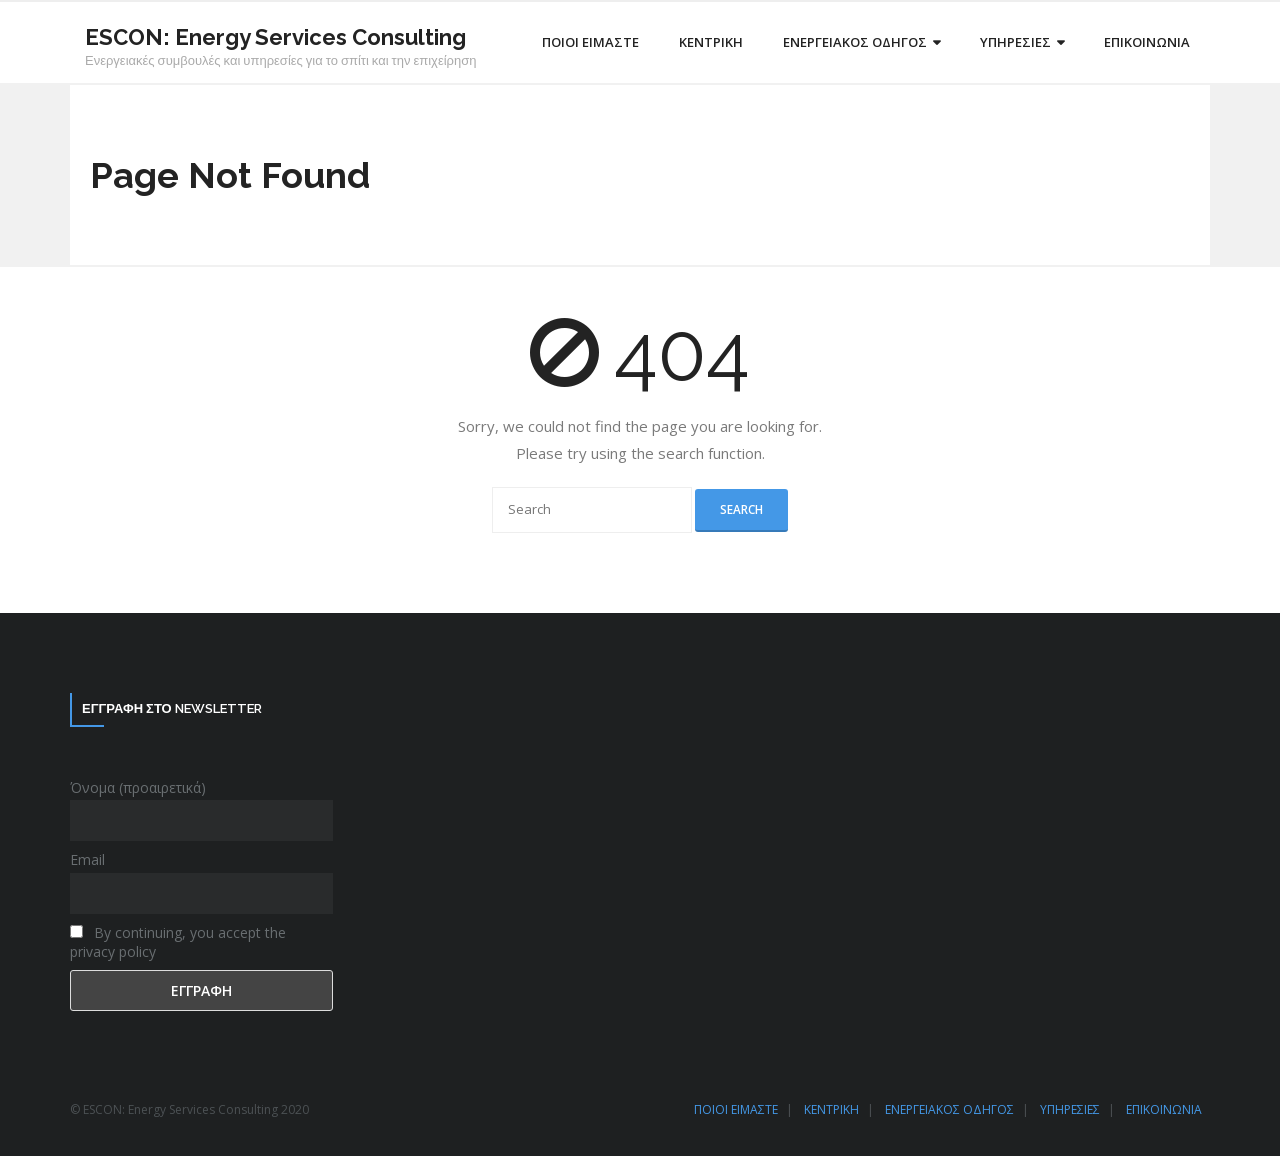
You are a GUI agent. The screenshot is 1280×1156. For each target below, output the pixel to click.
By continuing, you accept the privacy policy (178, 942)
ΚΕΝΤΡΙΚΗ (831, 1109)
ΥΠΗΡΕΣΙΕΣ (1070, 1109)
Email (87, 859)
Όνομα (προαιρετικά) (138, 787)
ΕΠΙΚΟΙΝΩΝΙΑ (1164, 1109)
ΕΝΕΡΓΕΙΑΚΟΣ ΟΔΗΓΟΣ (949, 1109)
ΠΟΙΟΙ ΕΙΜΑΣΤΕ (736, 1109)
